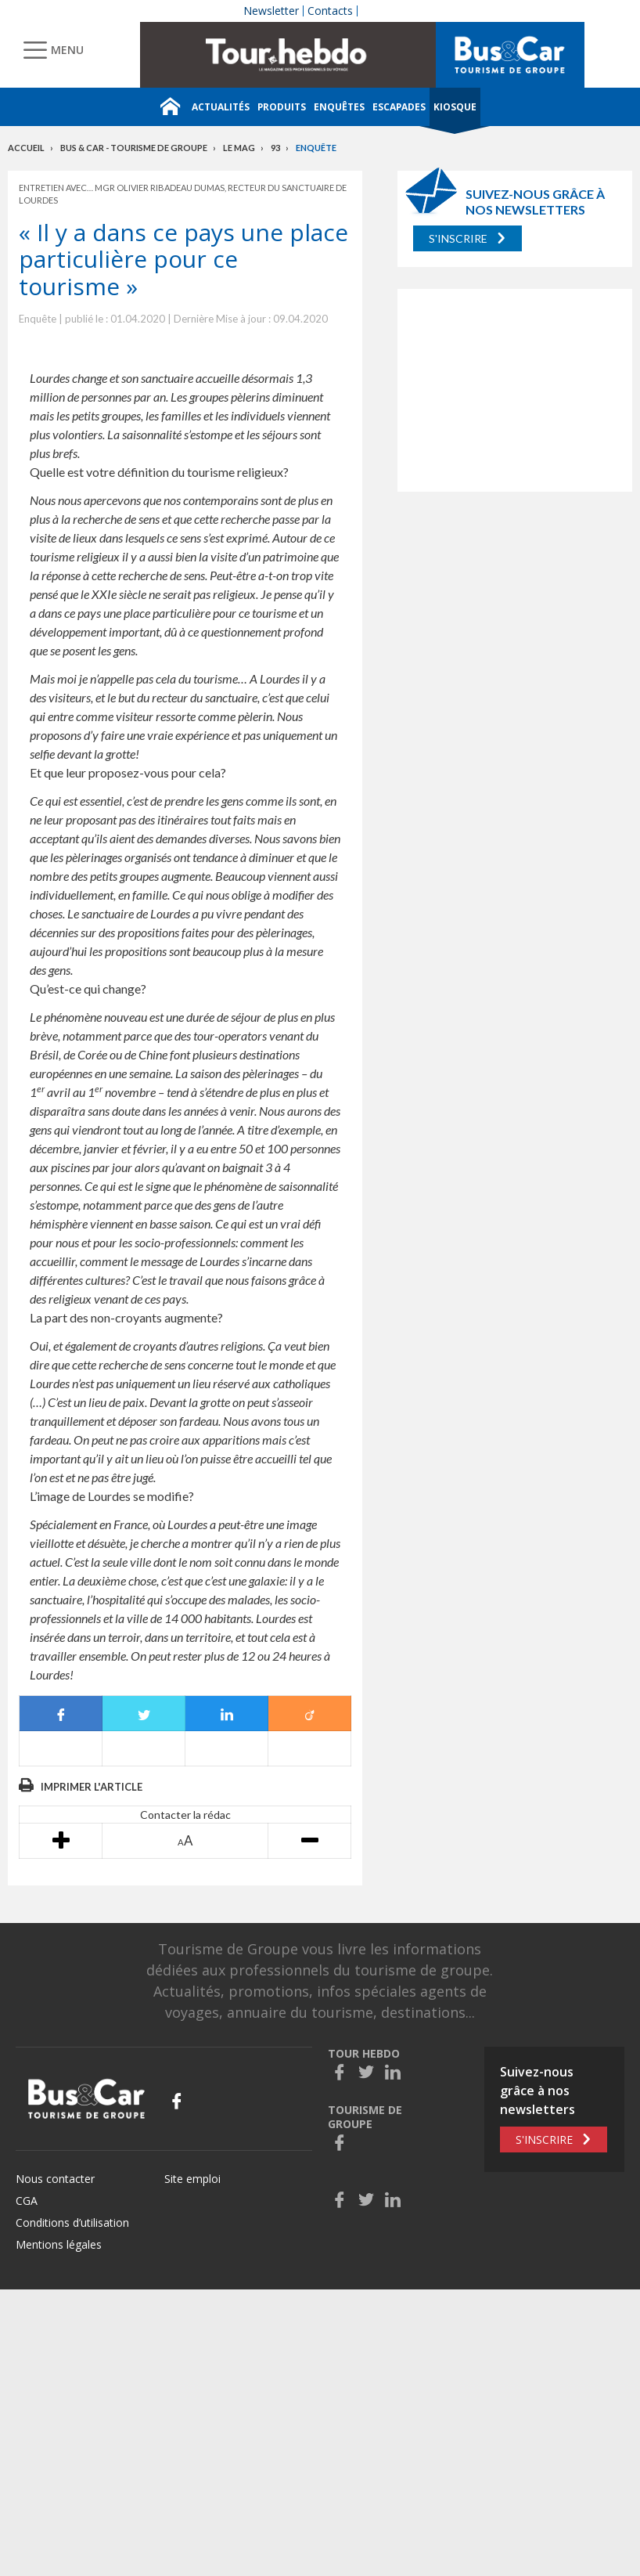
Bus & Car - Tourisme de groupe (133, 148)
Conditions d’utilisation (72, 2222)
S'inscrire (458, 238)
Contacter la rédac (185, 1814)
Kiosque (454, 107)
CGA (27, 2200)
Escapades (399, 107)
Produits (281, 107)
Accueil (26, 148)
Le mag (239, 148)
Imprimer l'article (91, 1786)
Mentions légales (59, 2244)
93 (275, 148)
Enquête (316, 148)
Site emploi (192, 2178)
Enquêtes (339, 107)
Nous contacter (55, 2178)
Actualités (221, 107)
